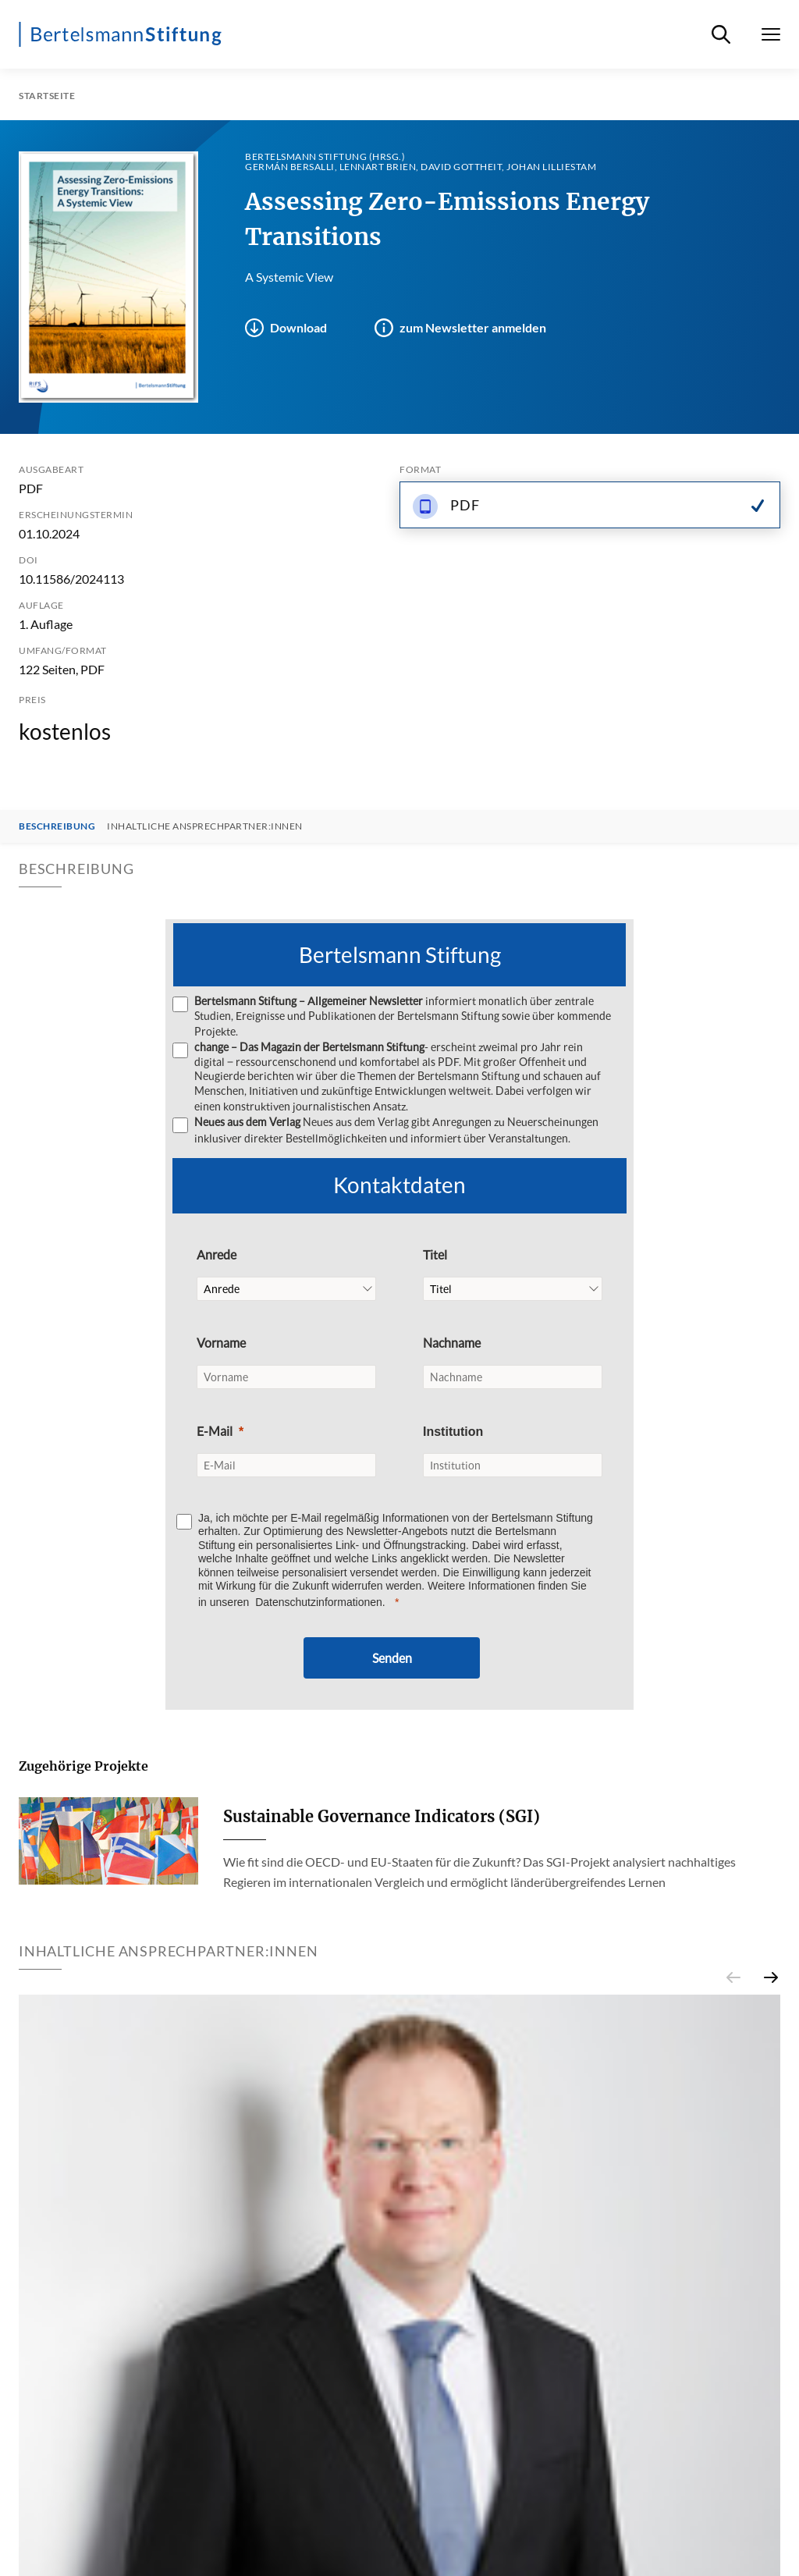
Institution (453, 1430)
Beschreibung (57, 826)
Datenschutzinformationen (318, 1600)
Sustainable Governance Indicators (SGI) (381, 1815)
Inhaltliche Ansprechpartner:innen (205, 826)
